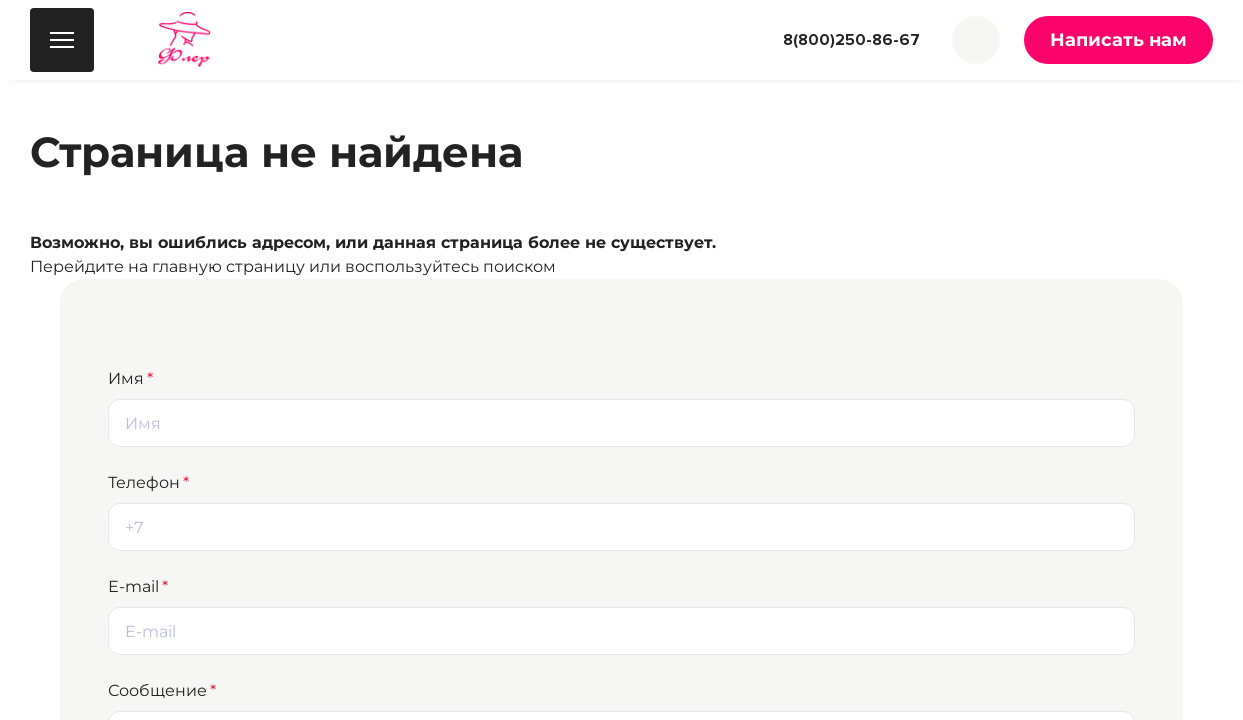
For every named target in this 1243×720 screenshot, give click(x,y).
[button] (976, 40)
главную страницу (228, 266)
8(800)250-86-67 (851, 40)
